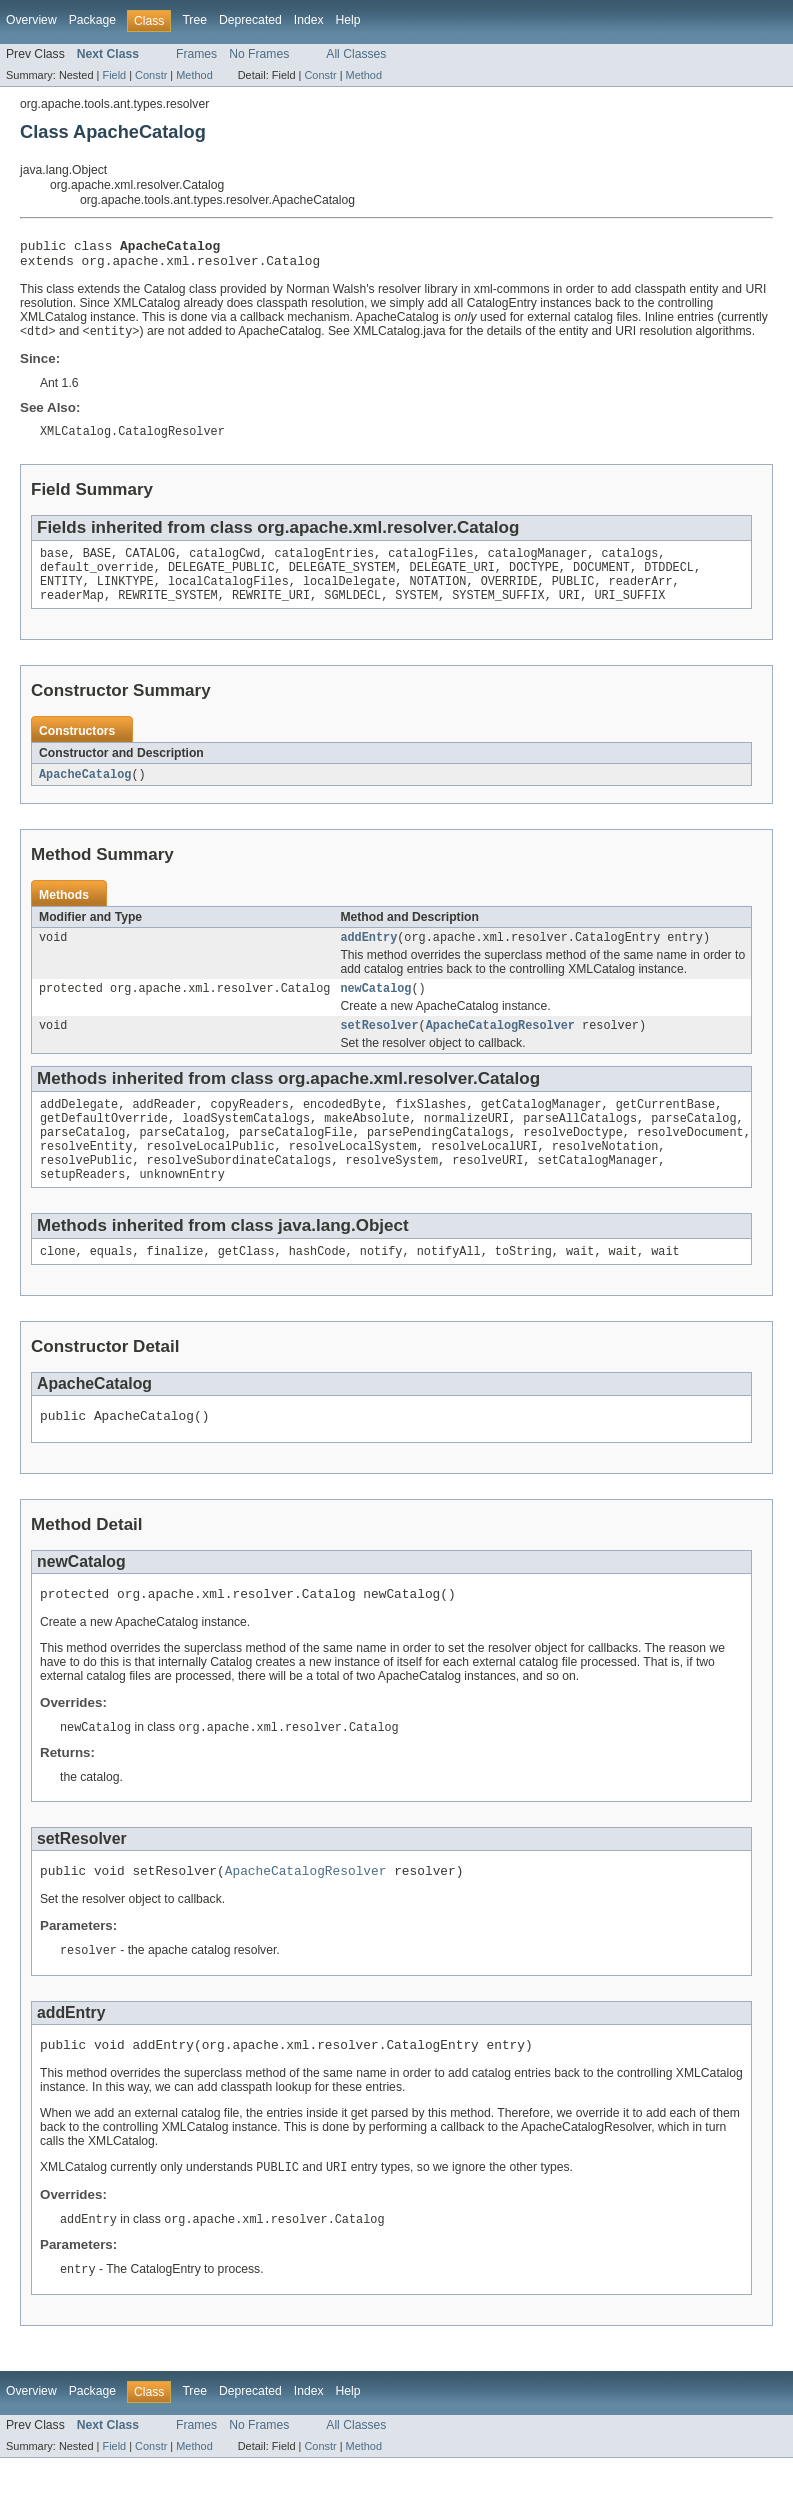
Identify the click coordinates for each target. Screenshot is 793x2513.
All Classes (356, 54)
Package (92, 20)
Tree (194, 20)
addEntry (368, 957)
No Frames (259, 54)
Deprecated (250, 20)
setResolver (379, 1049)
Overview (31, 20)
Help (348, 20)
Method (194, 75)
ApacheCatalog (85, 792)
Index (309, 20)
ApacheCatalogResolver (500, 1049)
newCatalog (375, 1010)
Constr (151, 75)
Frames (196, 54)
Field (114, 75)
